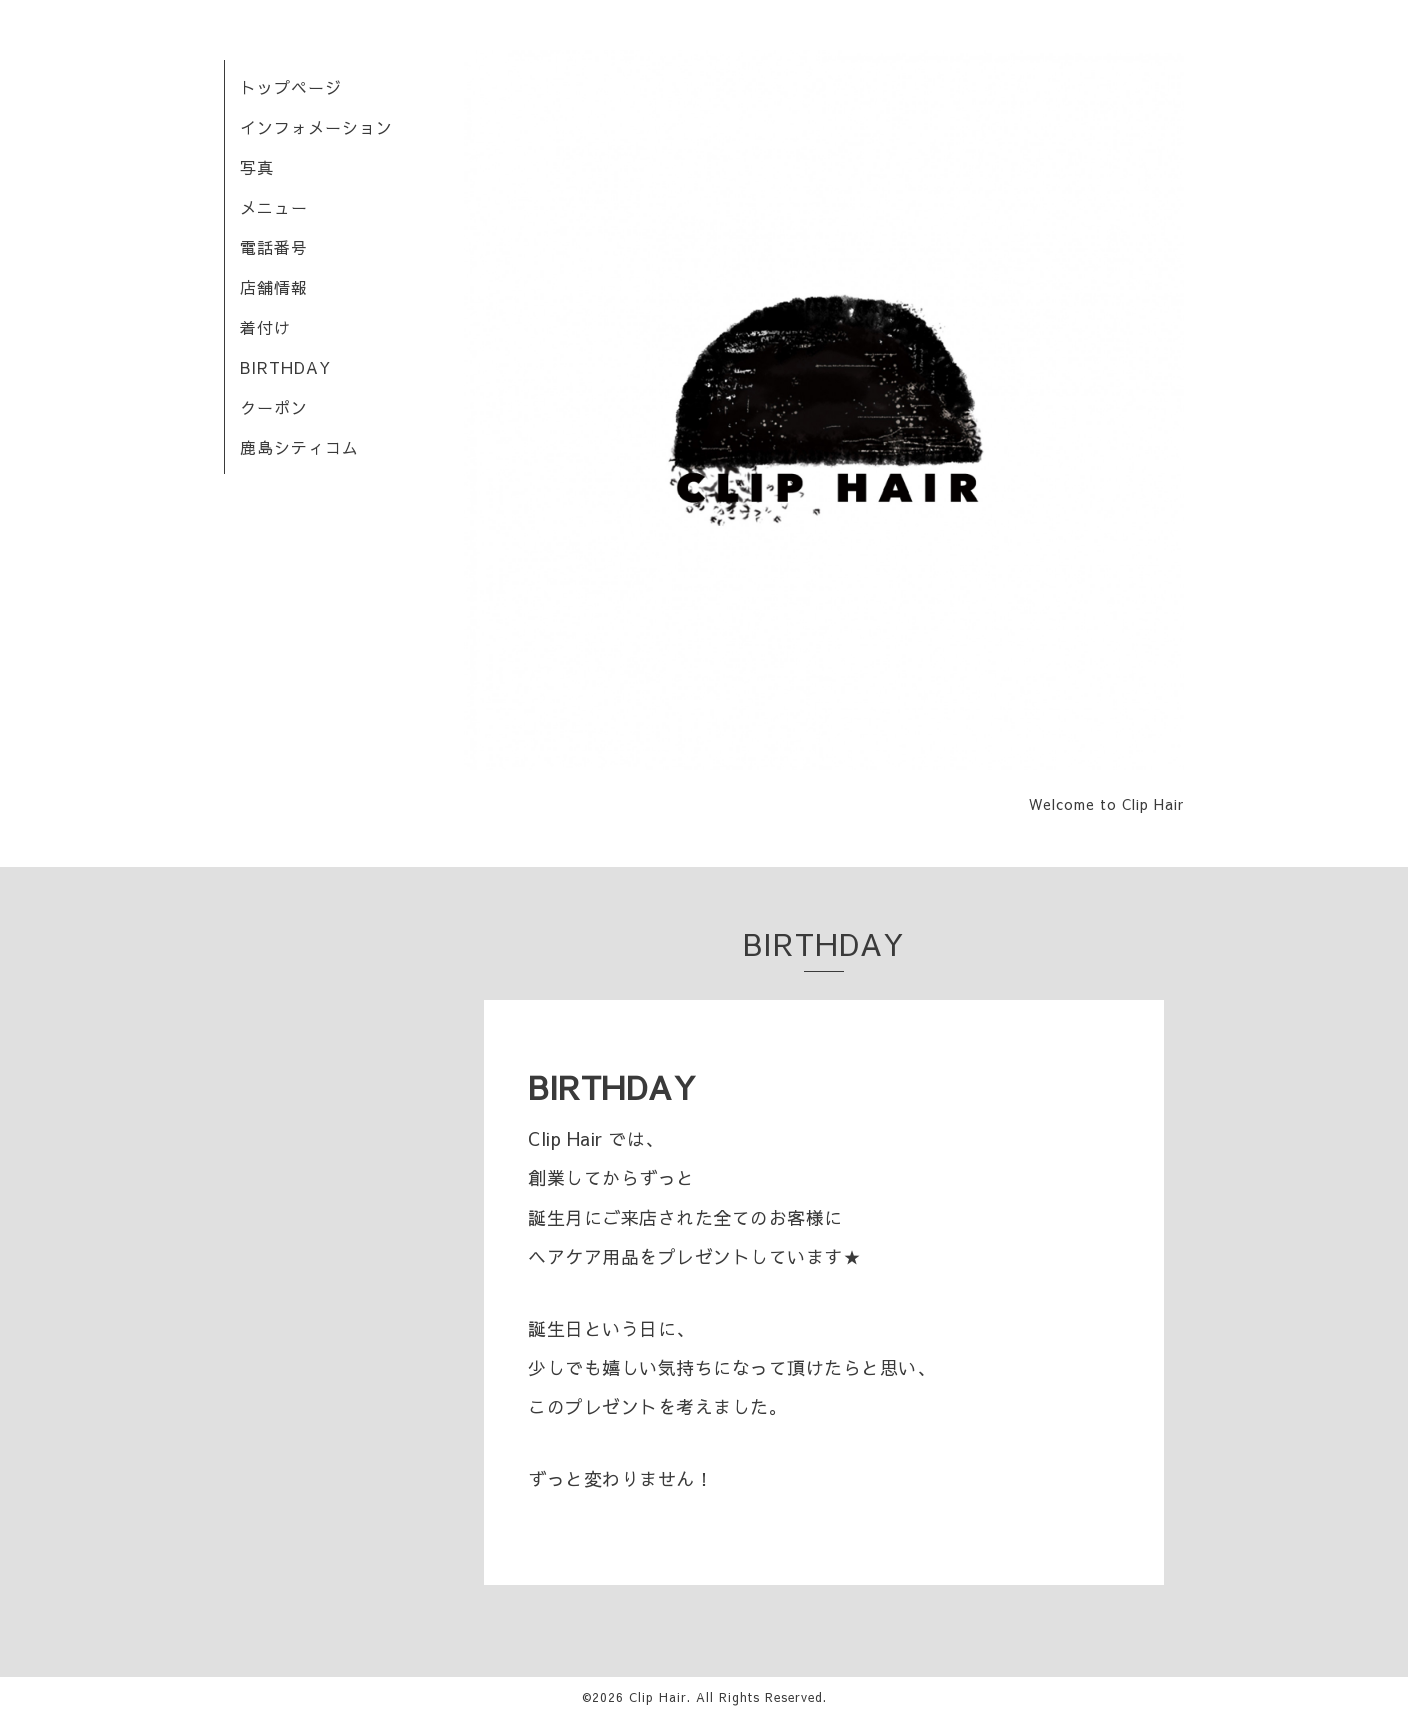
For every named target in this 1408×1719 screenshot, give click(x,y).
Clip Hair (658, 1697)
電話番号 (274, 247)
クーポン (274, 407)
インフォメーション (316, 127)
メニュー (274, 207)
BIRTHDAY (285, 367)
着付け (265, 327)
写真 (257, 167)
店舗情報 (274, 287)
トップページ (291, 87)
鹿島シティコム (299, 447)
